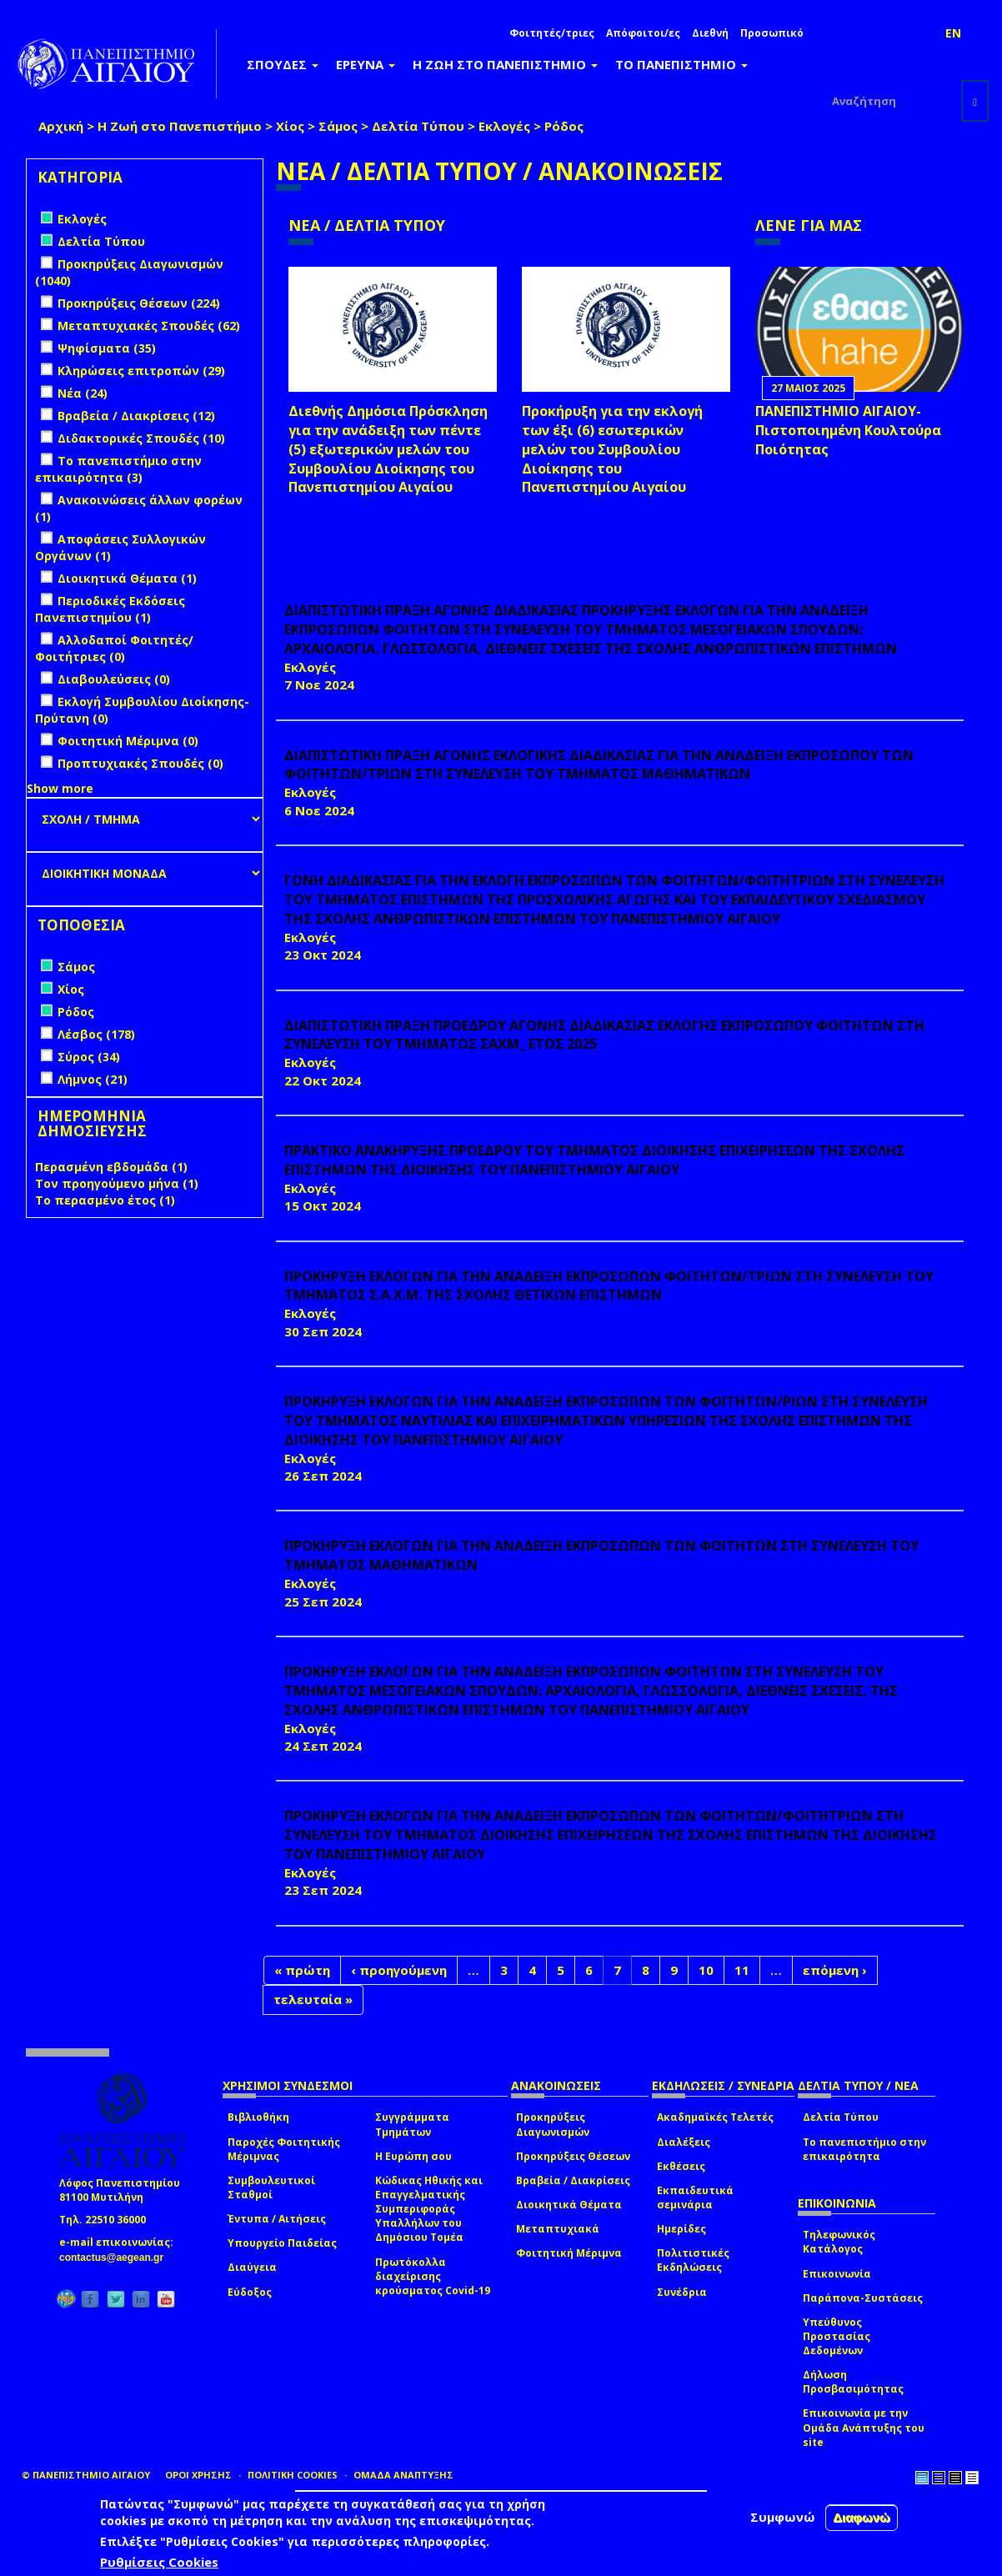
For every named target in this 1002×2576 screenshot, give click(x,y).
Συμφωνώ (782, 2516)
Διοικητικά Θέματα (569, 2205)
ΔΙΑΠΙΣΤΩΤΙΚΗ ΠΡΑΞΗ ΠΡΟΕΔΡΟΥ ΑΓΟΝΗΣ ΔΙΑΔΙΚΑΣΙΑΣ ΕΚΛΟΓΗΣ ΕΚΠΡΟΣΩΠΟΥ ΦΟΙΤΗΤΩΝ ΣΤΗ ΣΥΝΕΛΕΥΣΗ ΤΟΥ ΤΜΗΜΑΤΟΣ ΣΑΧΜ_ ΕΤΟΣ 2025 (604, 1035)
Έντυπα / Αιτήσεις (277, 2219)
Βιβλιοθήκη (258, 2117)
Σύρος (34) (89, 1057)
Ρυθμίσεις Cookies (159, 2561)
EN (953, 33)
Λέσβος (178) (96, 1034)
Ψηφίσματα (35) (107, 348)
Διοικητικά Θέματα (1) (127, 578)
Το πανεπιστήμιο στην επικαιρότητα (864, 2149)
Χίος (290, 126)
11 (741, 1970)
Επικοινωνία (837, 2274)
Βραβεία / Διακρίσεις (573, 2180)
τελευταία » (313, 1999)
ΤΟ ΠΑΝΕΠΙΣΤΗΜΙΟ (681, 64)
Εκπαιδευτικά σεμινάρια (695, 2197)
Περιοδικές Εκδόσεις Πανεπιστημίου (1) (110, 609)
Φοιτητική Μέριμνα (569, 2253)
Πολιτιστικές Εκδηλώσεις (693, 2260)
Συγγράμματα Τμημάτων (412, 2124)
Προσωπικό (772, 33)
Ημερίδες (681, 2229)
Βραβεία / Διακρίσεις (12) (136, 415)
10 (706, 1970)
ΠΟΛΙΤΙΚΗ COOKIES (293, 2474)
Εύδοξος (250, 2292)
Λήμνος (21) (93, 1079)
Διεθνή (710, 33)
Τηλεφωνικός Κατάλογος (839, 2242)
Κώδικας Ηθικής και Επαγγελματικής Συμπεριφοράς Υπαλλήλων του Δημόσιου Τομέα (429, 2209)
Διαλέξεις (683, 2142)
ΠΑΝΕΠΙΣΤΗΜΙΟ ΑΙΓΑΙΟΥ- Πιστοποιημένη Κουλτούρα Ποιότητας (848, 430)
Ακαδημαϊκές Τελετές (715, 2117)
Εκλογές (504, 126)
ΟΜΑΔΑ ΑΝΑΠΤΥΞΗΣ (403, 2474)
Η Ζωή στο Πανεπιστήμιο (180, 126)
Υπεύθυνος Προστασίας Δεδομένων (836, 2336)
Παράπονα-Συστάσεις (863, 2298)
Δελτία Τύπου (418, 126)
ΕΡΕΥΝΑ (365, 64)
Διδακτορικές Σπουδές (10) (141, 438)
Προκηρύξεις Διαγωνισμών (552, 2124)
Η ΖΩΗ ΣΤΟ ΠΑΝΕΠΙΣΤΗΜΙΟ (505, 64)
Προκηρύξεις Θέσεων (573, 2156)
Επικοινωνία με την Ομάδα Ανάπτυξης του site (863, 2427)
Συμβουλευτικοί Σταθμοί (271, 2187)
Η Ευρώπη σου (413, 2156)
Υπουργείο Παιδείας (282, 2243)
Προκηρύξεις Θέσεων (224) (139, 303)
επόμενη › (835, 1970)
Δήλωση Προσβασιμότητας (853, 2382)
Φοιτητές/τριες (551, 33)
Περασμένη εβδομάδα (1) (111, 1167)
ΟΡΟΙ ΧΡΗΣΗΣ (198, 2474)
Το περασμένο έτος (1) (105, 1200)
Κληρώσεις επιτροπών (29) (141, 370)
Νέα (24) (83, 393)
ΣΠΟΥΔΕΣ (282, 64)
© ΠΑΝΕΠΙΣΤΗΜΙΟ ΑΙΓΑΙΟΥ (86, 2474)
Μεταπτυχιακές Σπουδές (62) (149, 325)
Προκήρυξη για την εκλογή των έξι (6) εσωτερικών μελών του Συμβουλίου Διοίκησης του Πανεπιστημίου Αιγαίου (612, 449)
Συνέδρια (682, 2292)
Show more (60, 788)
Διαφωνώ (861, 2517)
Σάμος (338, 126)
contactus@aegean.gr (116, 2257)
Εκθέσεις (681, 2166)
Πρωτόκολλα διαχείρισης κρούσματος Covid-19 (432, 2276)
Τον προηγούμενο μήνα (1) (116, 1183)
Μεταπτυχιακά (557, 2229)
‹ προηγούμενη (399, 1970)
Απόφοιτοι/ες (643, 33)
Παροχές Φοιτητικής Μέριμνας (284, 2149)
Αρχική (60, 126)
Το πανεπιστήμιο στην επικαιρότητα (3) (118, 469)
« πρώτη (302, 1970)
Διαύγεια (252, 2267)
